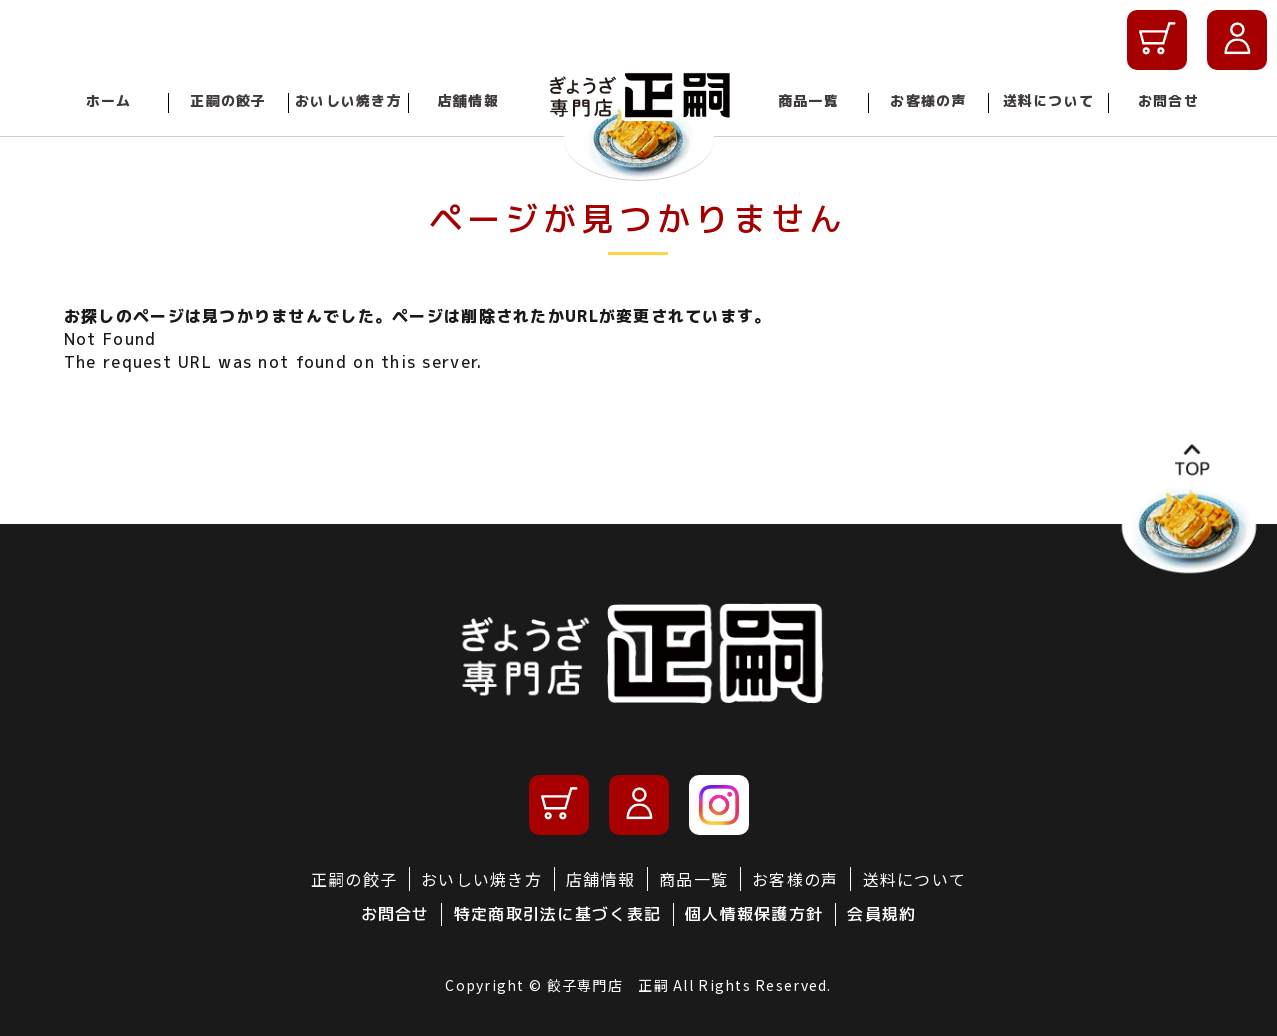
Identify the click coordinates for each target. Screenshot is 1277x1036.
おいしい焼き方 (348, 100)
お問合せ (1168, 100)
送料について (1049, 100)
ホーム (109, 100)
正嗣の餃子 (228, 100)
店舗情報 (468, 100)
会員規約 (881, 914)
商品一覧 (808, 100)
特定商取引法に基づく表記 (557, 914)
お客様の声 (928, 100)
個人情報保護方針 (754, 914)
